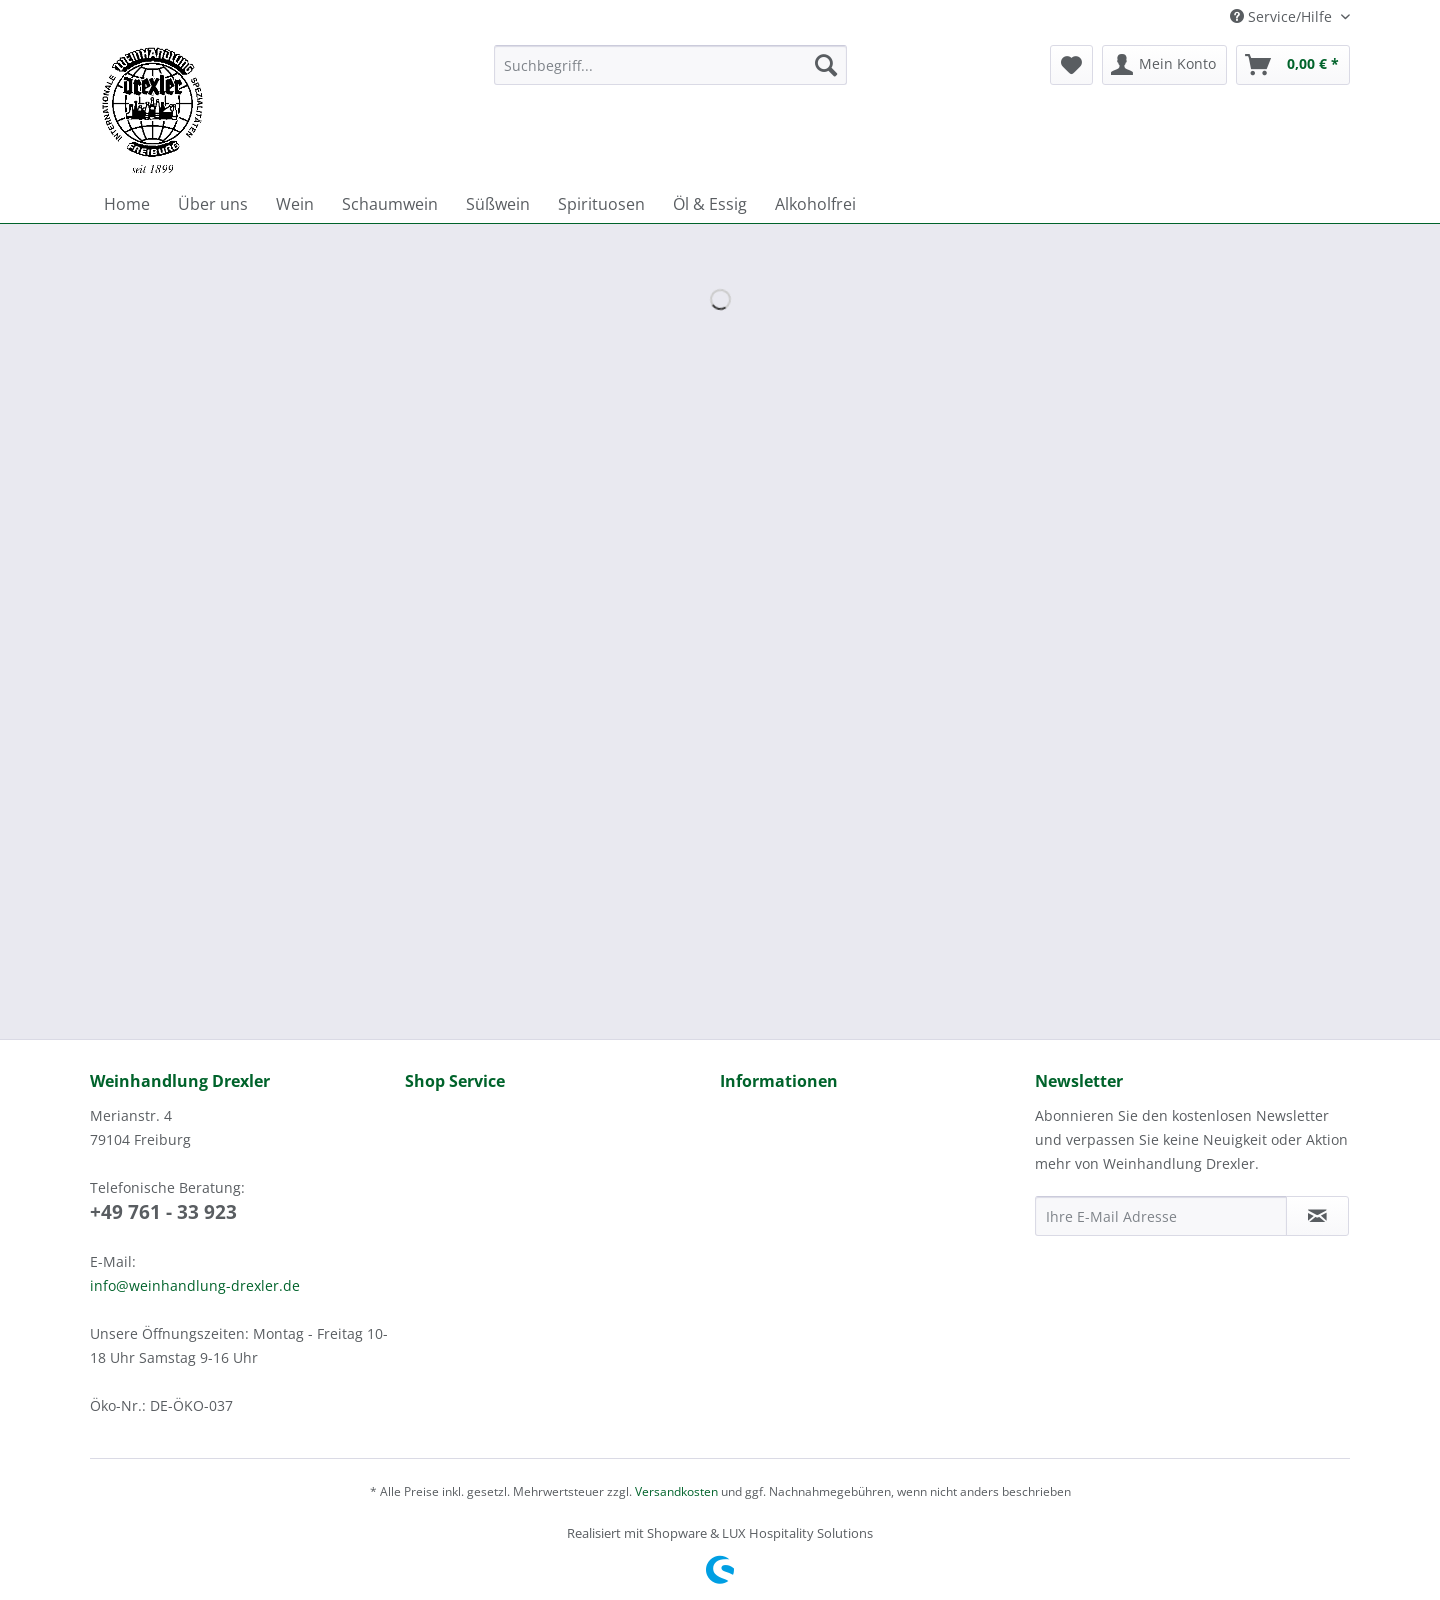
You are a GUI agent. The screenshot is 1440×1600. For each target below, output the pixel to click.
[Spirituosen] (601, 204)
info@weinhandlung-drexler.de (195, 1285)
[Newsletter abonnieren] (1317, 1216)
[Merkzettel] (1071, 65)
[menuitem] (670, 74)
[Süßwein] (498, 204)
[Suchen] (826, 65)
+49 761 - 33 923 (163, 1212)
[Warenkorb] (1293, 65)
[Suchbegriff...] (670, 65)
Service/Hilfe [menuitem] (1283, 16)
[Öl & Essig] (710, 204)
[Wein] (295, 204)
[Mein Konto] (1164, 65)
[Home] (127, 204)
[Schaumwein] (390, 204)
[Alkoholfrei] (815, 204)
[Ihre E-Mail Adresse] (1161, 1216)
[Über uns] (213, 204)
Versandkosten (676, 1491)
